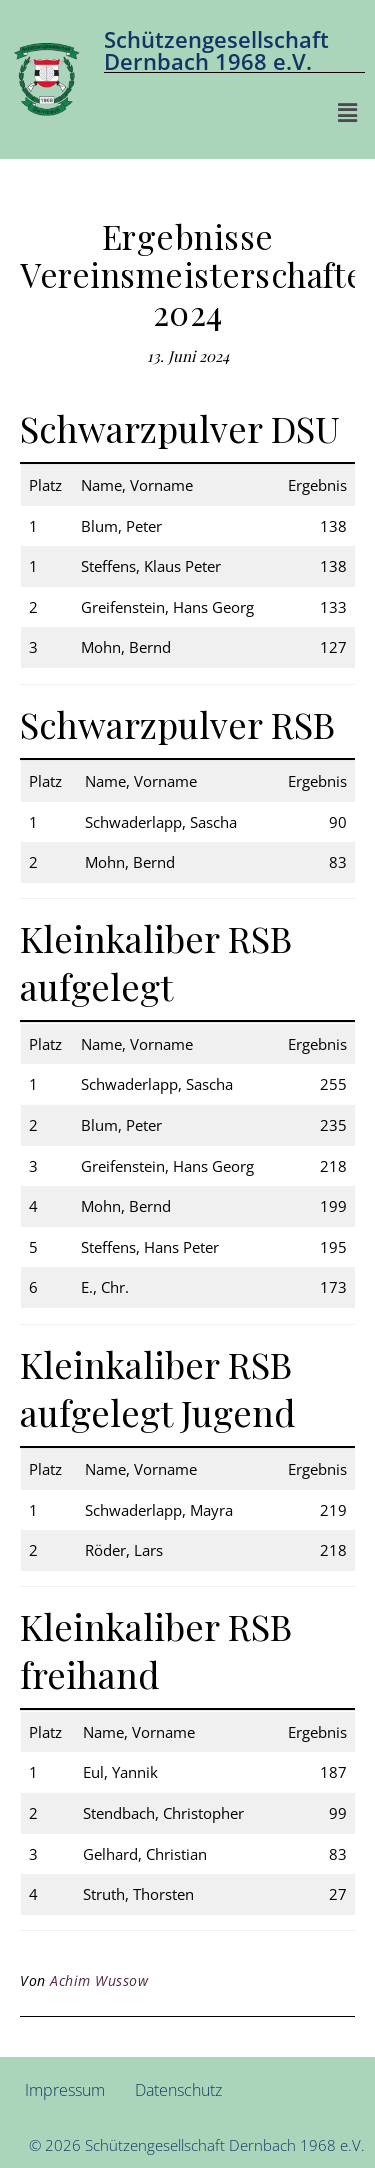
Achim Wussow (99, 1980)
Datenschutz (178, 2090)
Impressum (65, 2090)
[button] (348, 112)
